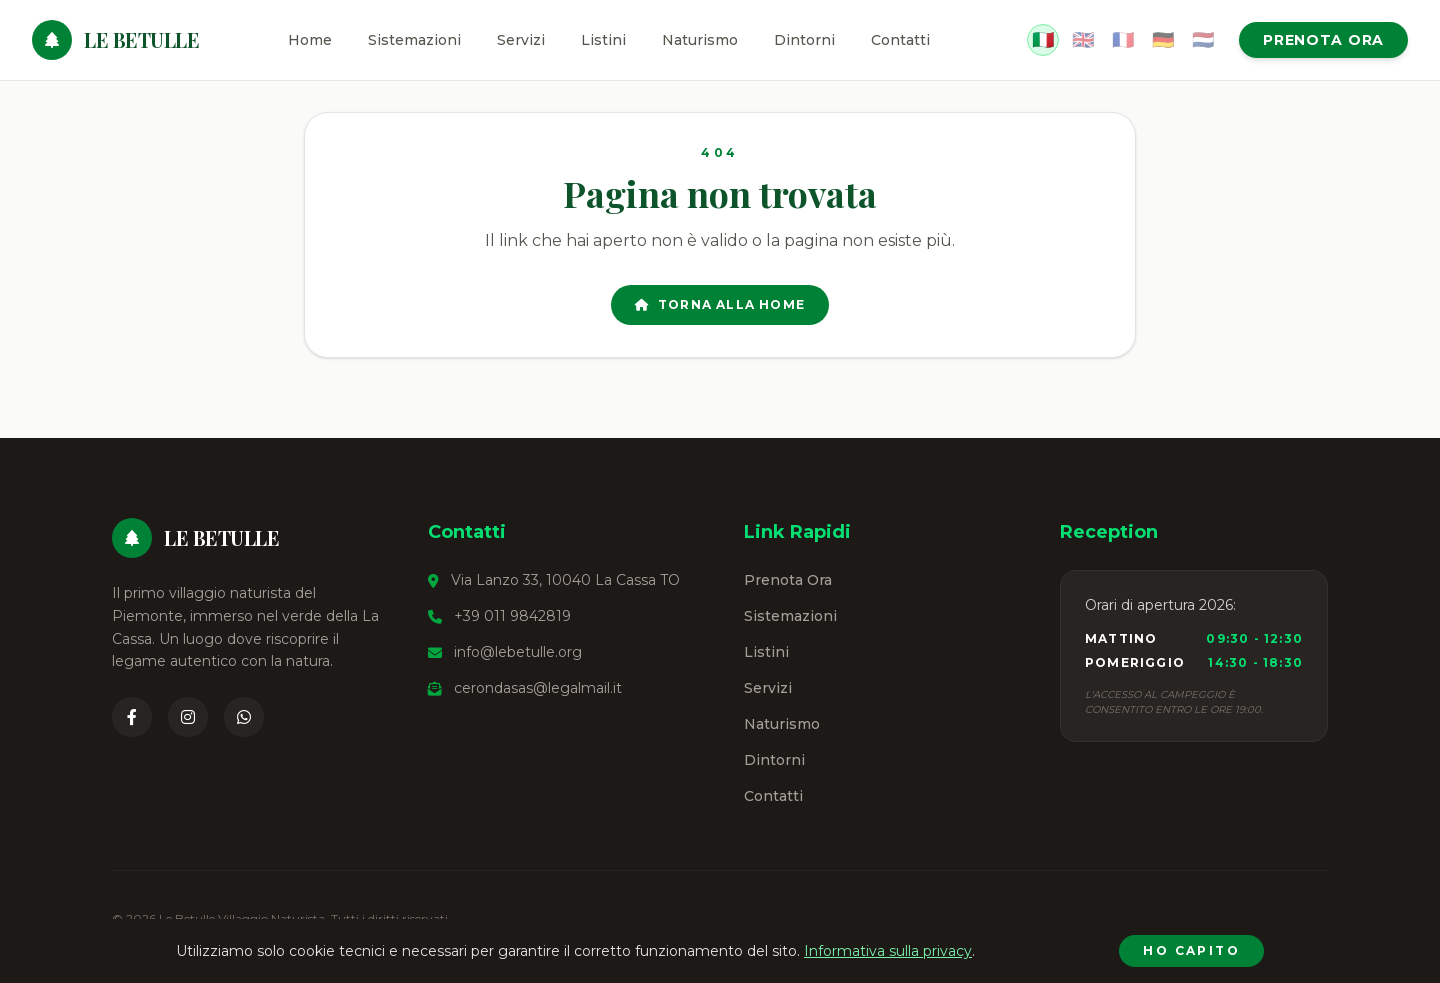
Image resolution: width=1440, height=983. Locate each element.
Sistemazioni (414, 40)
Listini (603, 40)
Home (310, 40)
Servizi (521, 40)
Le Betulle (141, 39)
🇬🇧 (1083, 40)
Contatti (900, 40)
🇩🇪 (1163, 40)
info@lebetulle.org (518, 652)
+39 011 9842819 (512, 616)
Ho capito (1191, 950)
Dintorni (804, 40)
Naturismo (700, 40)
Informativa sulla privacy (888, 951)
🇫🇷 (1123, 40)
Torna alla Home (720, 304)
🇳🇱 (1203, 40)
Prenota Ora (1323, 40)
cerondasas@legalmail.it (538, 688)
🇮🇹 (1043, 40)
